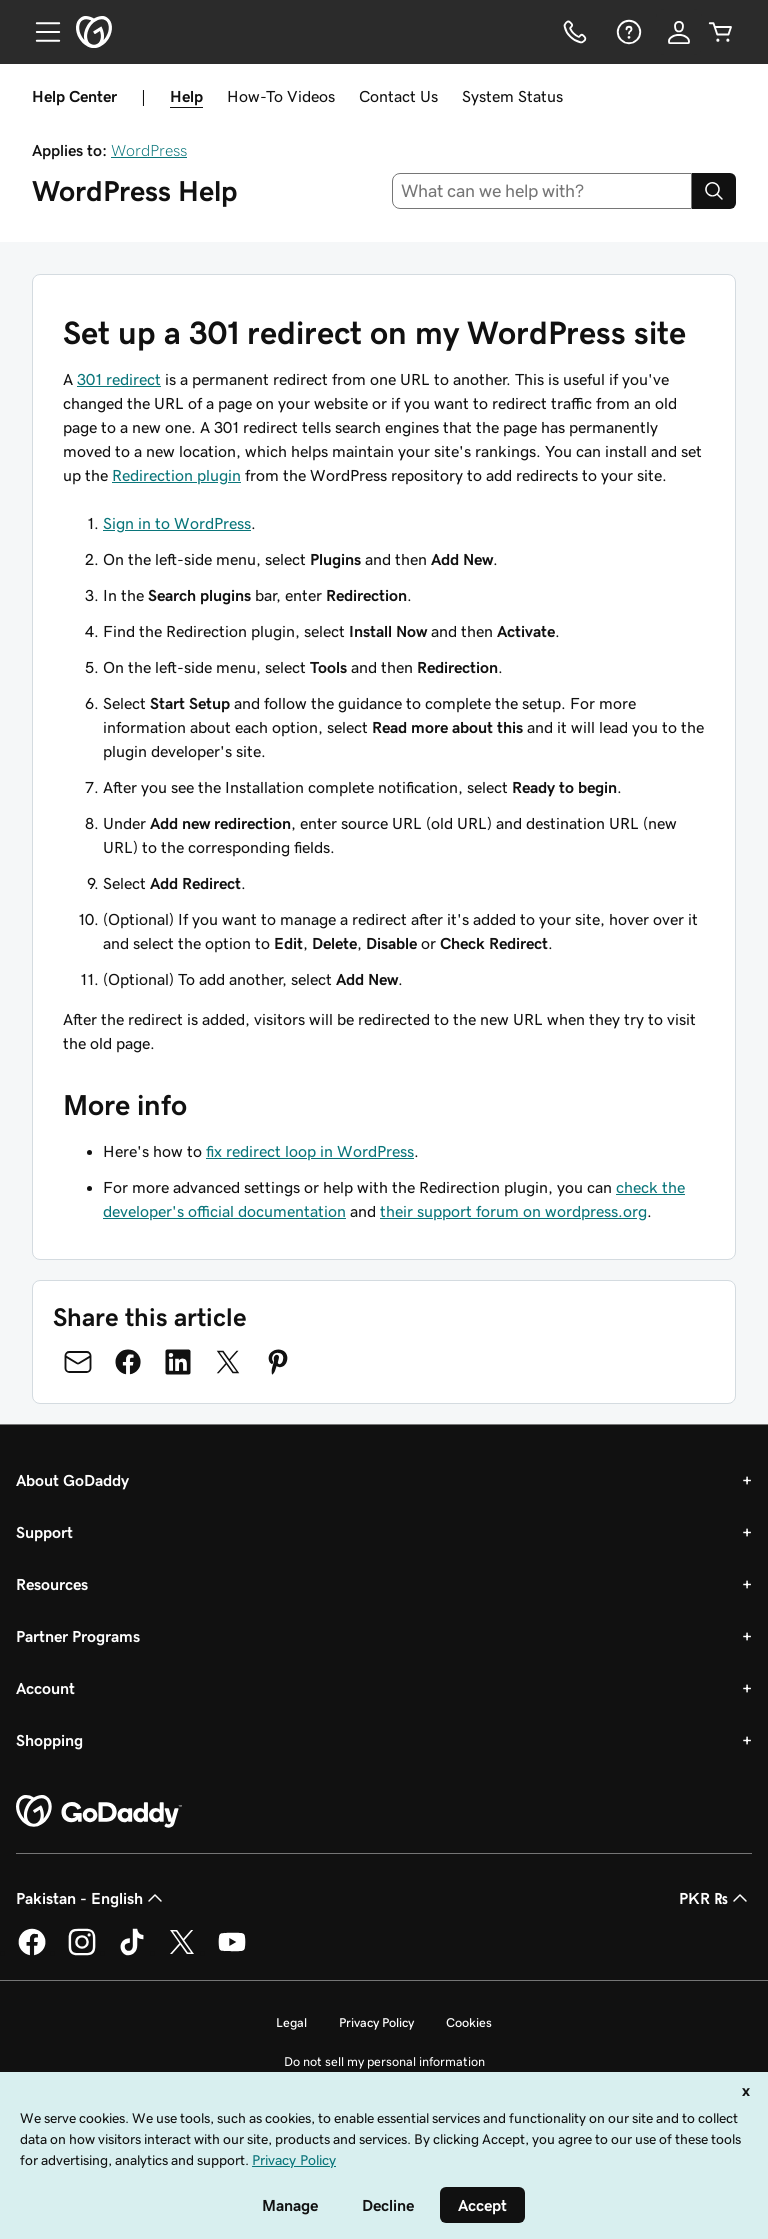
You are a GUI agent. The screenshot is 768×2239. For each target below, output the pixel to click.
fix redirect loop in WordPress (310, 1151)
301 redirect (119, 379)
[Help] (627, 32)
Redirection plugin (176, 475)
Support (44, 1532)
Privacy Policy (376, 2022)
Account (45, 1688)
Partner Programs (78, 1636)
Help (186, 96)
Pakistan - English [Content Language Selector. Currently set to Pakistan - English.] (91, 1898)
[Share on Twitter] (228, 1362)
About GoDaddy (72, 1480)
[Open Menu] (40, 32)
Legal (291, 2022)
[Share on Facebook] (128, 1362)
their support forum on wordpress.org (513, 1211)
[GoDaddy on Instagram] (82, 1952)
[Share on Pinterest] (278, 1362)
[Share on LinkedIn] (178, 1362)
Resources (52, 1584)
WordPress (149, 150)
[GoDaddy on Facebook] (32, 1952)
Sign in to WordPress (177, 523)
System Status (512, 96)
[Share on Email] (78, 1362)
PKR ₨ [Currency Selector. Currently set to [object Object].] (715, 1898)
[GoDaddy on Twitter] (182, 1952)
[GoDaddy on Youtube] (232, 1952)
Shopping (49, 1740)
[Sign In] (679, 32)
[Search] (714, 191)
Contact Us (398, 96)
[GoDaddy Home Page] (99, 1812)
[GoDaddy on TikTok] (132, 1952)
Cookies (469, 2022)
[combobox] (542, 191)
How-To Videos (281, 96)
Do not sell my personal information (384, 2061)
